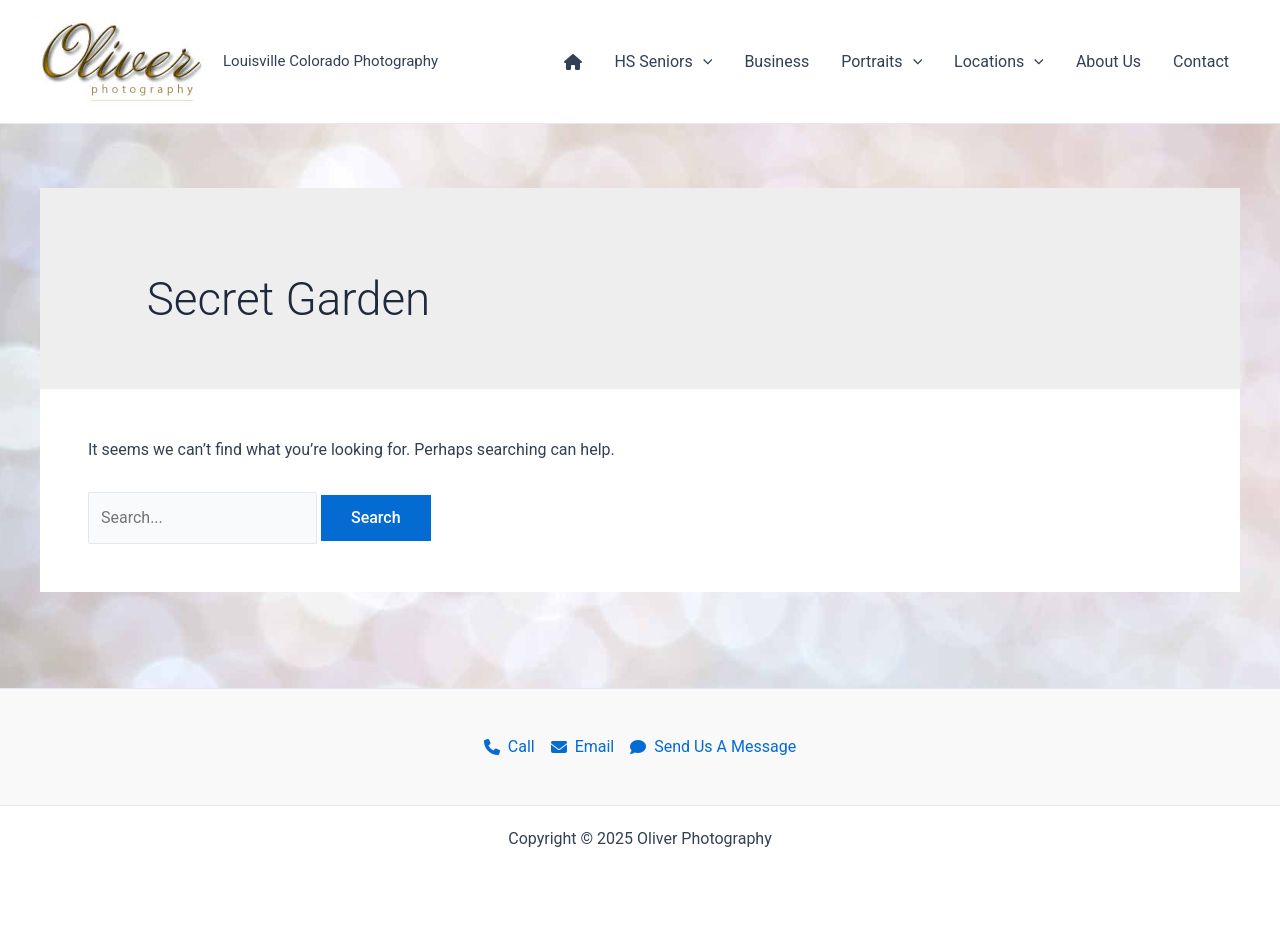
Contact (1201, 61)
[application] (703, 62)
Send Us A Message (713, 746)
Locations (999, 62)
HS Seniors (663, 62)
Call (509, 746)
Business (776, 61)
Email (583, 746)
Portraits (881, 62)
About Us (1108, 61)
